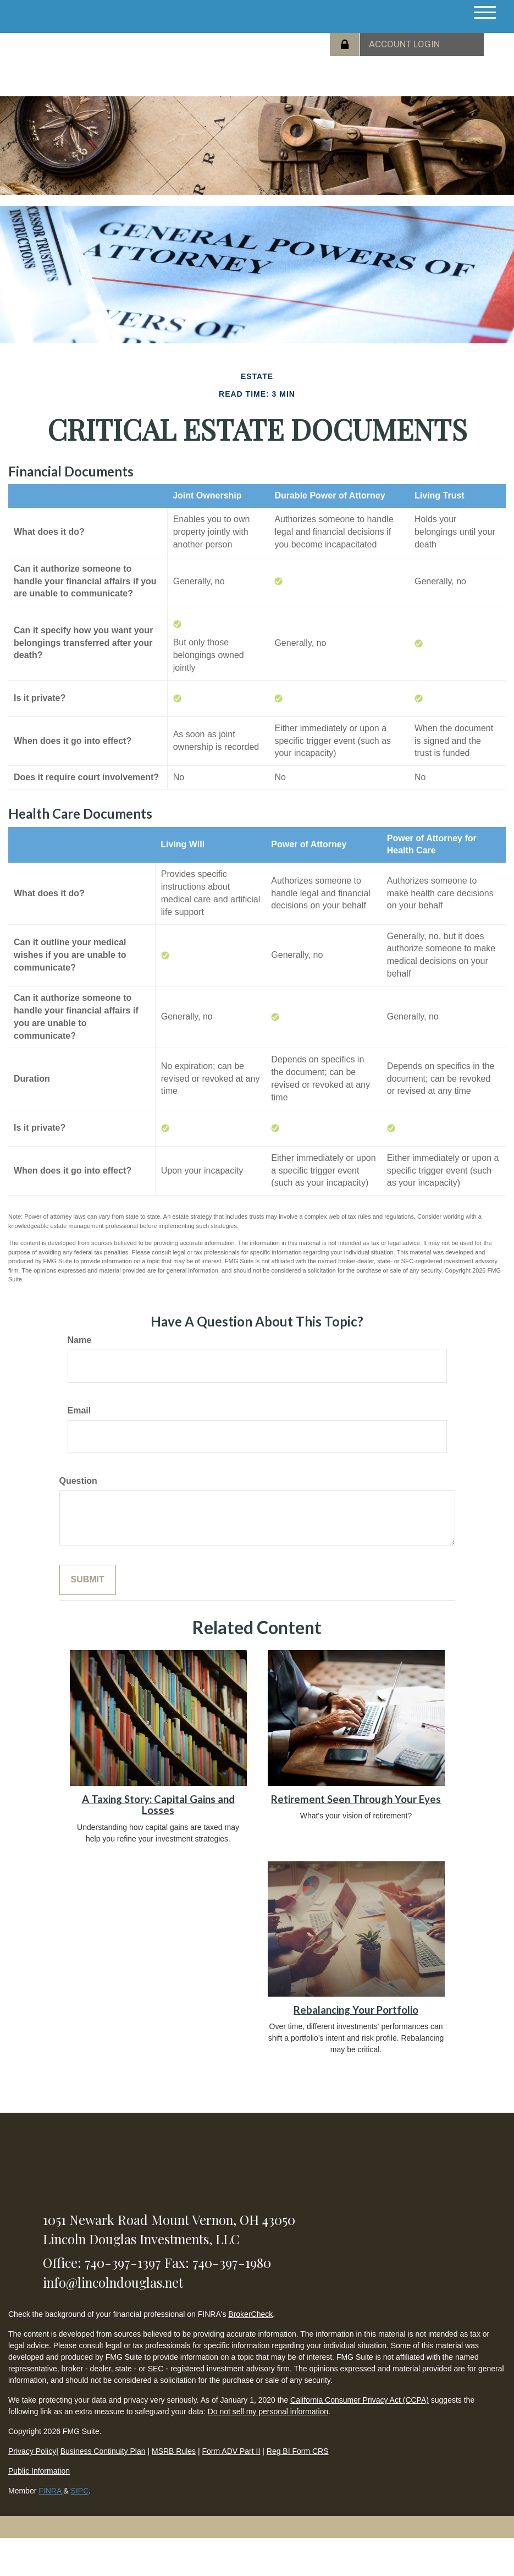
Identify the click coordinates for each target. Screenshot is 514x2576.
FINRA (50, 2490)
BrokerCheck (250, 2314)
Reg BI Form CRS (298, 2451)
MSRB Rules (174, 2451)
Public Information (39, 2471)
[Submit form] (87, 1580)
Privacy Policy (32, 2451)
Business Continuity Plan (103, 2451)
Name (80, 1340)
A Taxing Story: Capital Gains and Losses (158, 1805)
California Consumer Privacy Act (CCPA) (359, 2400)
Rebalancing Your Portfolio (356, 2010)
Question (78, 1481)
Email (79, 1410)
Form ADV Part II (231, 2451)
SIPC (80, 2490)
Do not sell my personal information (268, 2411)
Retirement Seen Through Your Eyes (356, 1799)
